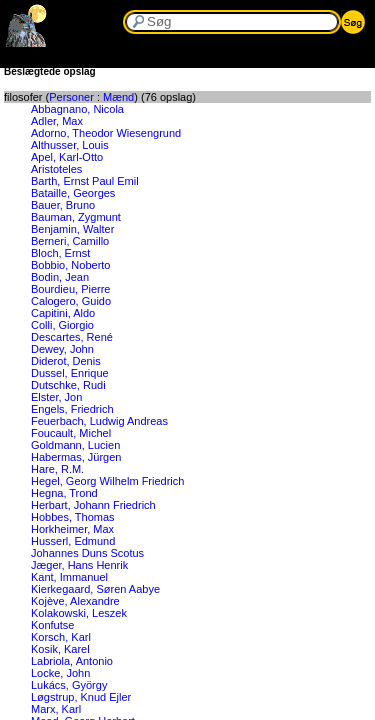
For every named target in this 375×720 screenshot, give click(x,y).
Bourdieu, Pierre (71, 289)
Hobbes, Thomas (73, 517)
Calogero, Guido (71, 301)
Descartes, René (72, 337)
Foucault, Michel (71, 433)
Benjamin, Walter (72, 229)
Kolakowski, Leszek (79, 613)
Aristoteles (56, 169)
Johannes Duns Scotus (87, 553)
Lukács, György (69, 685)
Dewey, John (62, 349)
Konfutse (52, 625)
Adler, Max (57, 121)
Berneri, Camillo (70, 241)
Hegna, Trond (64, 493)
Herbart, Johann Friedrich (93, 505)
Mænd (118, 97)
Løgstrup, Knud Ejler (81, 697)
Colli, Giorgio (62, 325)
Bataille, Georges (73, 193)
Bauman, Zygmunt (76, 217)
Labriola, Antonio (72, 661)
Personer (71, 97)
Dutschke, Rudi (68, 385)
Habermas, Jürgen (76, 457)
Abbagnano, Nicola (77, 109)
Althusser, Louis (70, 145)
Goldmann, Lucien (75, 445)
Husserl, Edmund (73, 541)
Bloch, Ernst (60, 253)
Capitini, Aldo (63, 313)
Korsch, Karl (61, 637)
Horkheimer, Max (72, 529)
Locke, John (60, 673)
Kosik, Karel (60, 649)
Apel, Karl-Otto (67, 157)
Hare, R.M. (57, 469)
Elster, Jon (56, 397)
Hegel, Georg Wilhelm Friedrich (107, 481)
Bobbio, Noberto (71, 265)
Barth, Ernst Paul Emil (85, 181)
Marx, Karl (56, 709)
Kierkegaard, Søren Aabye (95, 589)
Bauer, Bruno (63, 205)
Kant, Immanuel (69, 577)
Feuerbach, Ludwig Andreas (99, 421)
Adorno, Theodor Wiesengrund (106, 133)
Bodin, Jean (60, 277)
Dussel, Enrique (70, 373)
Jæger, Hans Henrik (79, 565)
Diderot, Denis (66, 361)
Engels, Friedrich (72, 409)
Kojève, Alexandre (75, 601)
